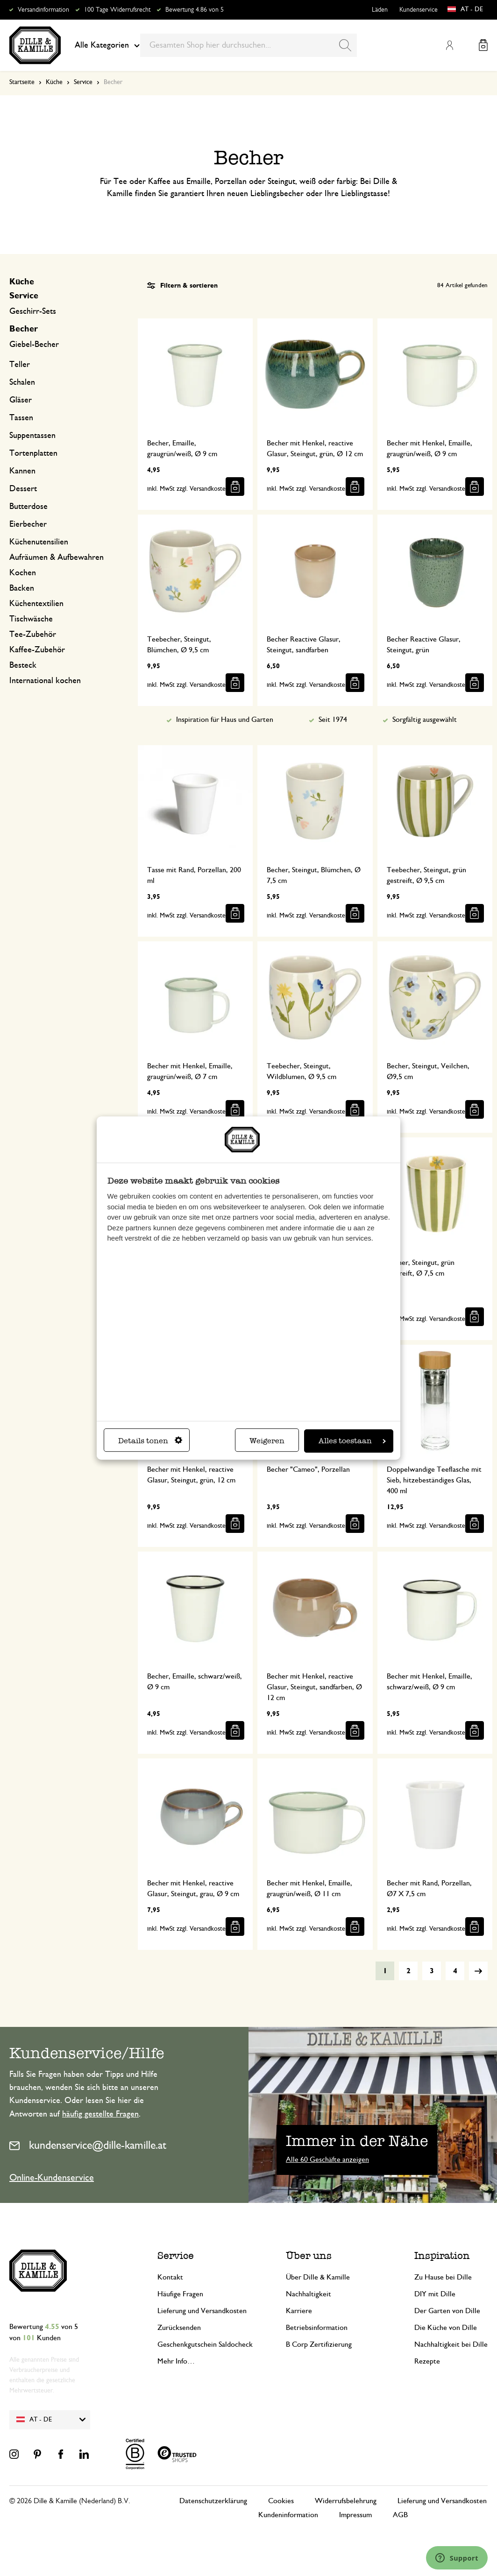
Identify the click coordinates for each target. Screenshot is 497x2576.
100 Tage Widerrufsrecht (117, 10)
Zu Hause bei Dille (443, 2277)
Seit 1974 (333, 719)
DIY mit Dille (434, 2294)
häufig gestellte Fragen (100, 2114)
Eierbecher (28, 524)
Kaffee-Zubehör (37, 650)
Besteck (22, 665)
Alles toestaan (352, 1440)
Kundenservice (418, 10)
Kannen (22, 471)
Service (83, 82)
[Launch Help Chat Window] (457, 2557)
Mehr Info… (176, 2361)
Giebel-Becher (34, 344)
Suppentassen (32, 435)
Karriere (299, 2311)
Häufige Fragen (180, 2294)
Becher (23, 329)
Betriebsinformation (317, 2327)
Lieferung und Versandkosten (202, 2311)
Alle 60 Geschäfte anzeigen (327, 2159)
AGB (400, 2515)
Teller (19, 364)
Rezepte (427, 2361)
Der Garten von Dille (447, 2311)
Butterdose (28, 506)
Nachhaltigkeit (308, 2294)
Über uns (309, 2255)
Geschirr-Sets (32, 311)
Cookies (281, 2501)
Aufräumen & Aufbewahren (56, 557)
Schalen (22, 382)
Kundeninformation (288, 2515)
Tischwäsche (31, 619)
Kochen (22, 573)
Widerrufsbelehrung (345, 2501)
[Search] (345, 45)
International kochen (45, 681)
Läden (380, 10)
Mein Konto (449, 45)
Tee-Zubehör (32, 634)
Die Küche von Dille (445, 2327)
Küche (54, 82)
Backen (21, 588)
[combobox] (248, 45)
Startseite (22, 82)
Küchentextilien (36, 604)
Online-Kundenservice (51, 2177)
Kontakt (170, 2277)
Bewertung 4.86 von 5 (194, 10)
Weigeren (266, 1440)
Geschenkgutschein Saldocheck (205, 2344)
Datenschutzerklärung (213, 2501)
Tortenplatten (33, 453)
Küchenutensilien (38, 542)
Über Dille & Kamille (318, 2277)
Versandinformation (43, 10)
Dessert (23, 489)
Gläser (20, 400)
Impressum (355, 2515)
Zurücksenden (179, 2327)
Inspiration (442, 2255)
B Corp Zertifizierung (319, 2344)
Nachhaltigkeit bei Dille (451, 2344)
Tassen (21, 418)
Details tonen (150, 1440)
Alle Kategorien (107, 45)
